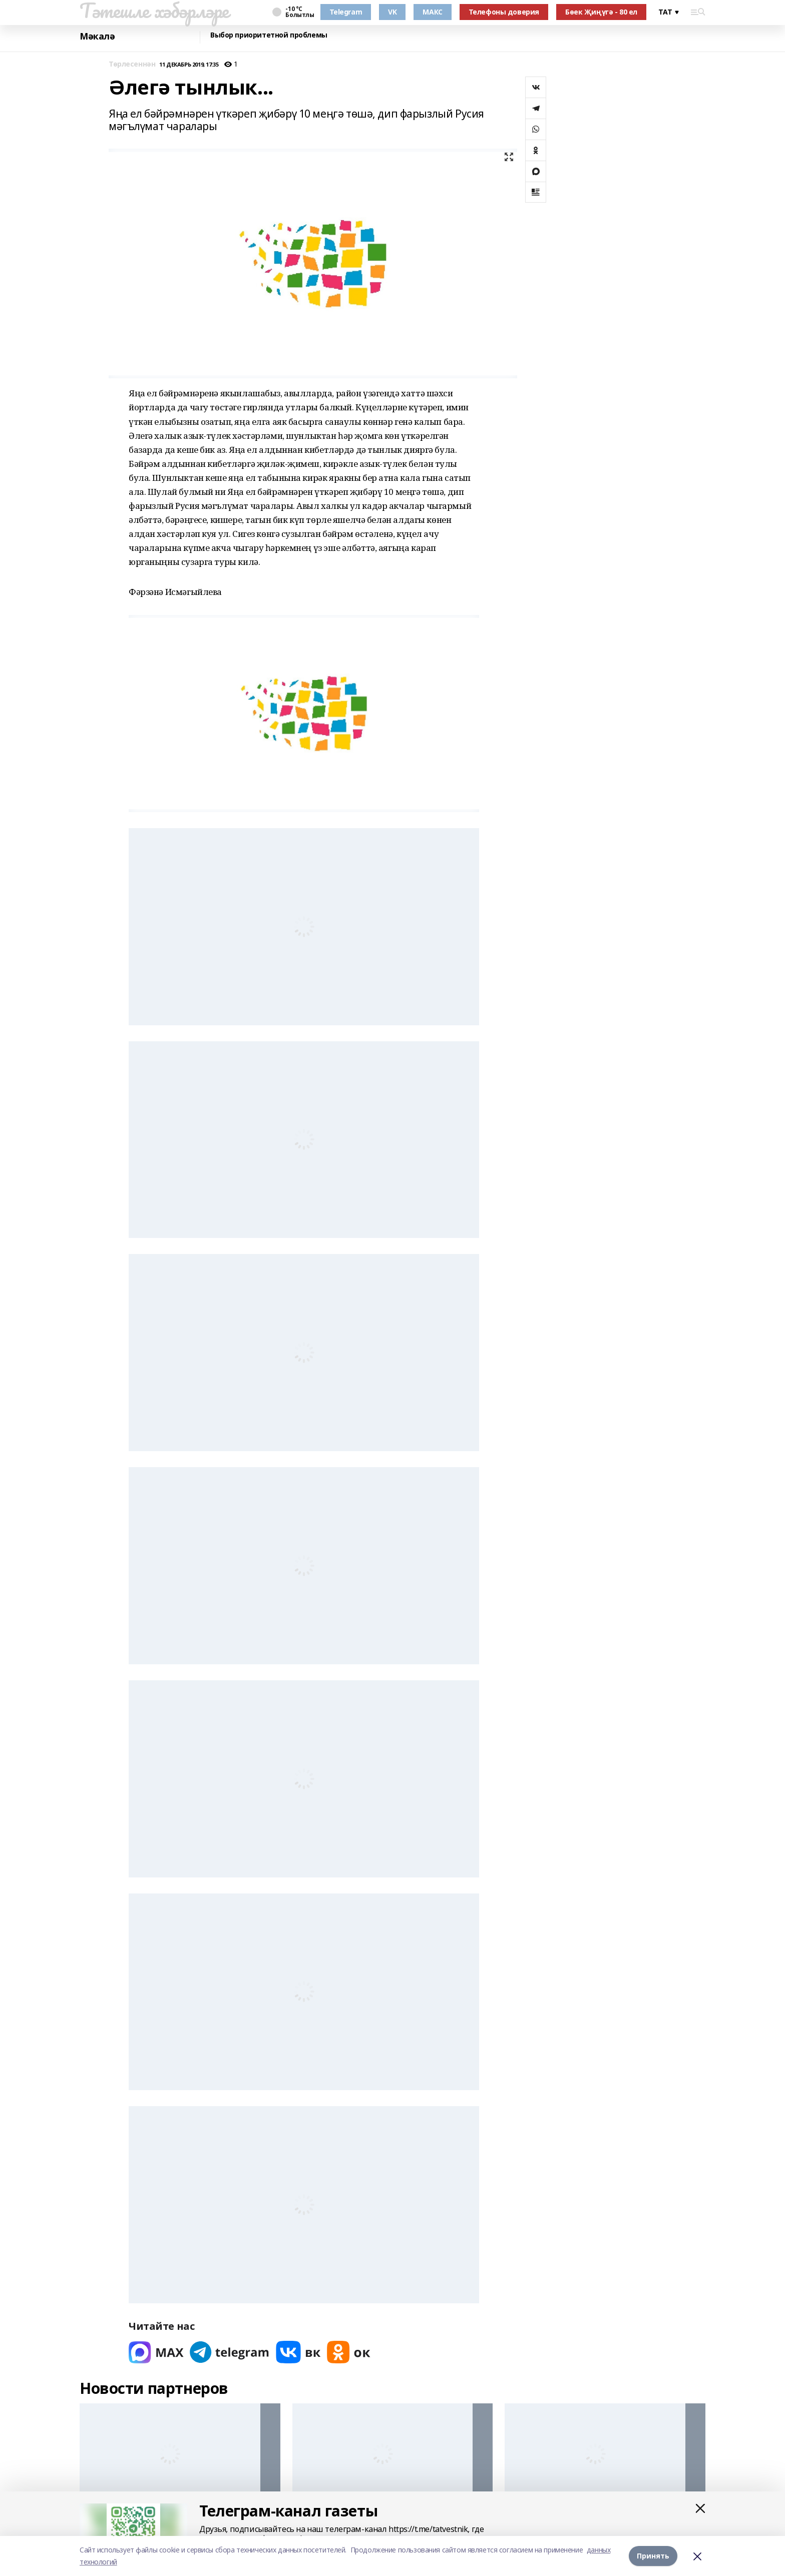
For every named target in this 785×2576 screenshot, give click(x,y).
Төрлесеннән (132, 64)
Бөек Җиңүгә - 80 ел (601, 12)
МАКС (432, 12)
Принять (653, 2555)
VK (392, 12)
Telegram (345, 12)
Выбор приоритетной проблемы (268, 35)
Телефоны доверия (504, 12)
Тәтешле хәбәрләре (154, 11)
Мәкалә (97, 36)
